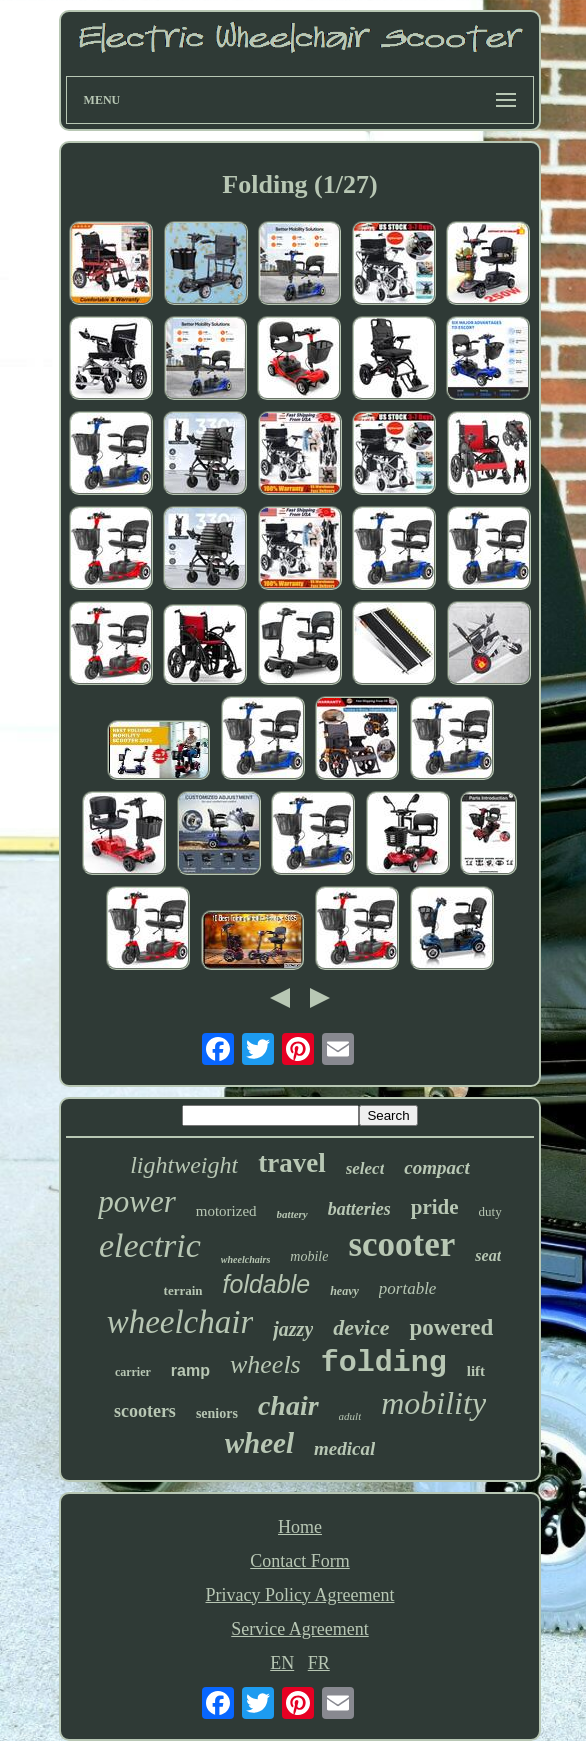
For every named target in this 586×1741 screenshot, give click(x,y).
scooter (401, 1244)
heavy (344, 1291)
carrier (133, 1372)
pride (435, 1207)
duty (490, 1211)
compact (436, 1167)
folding (384, 1363)
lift (476, 1371)
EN (282, 1663)
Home (300, 1527)
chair (288, 1405)
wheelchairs (245, 1259)
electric (150, 1245)
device (361, 1327)
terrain (183, 1290)
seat (488, 1255)
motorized (226, 1211)
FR (319, 1663)
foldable (267, 1284)
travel (291, 1163)
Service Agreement (299, 1629)
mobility (433, 1403)
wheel (259, 1443)
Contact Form (300, 1561)
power (137, 1201)
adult (350, 1416)
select (365, 1168)
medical (344, 1448)
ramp (190, 1370)
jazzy (293, 1329)
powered (451, 1327)
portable (408, 1288)
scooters (145, 1411)
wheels (265, 1364)
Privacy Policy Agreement (300, 1595)
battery (292, 1214)
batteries (359, 1209)
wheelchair (180, 1322)
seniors (217, 1413)
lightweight (184, 1165)
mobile (309, 1256)
